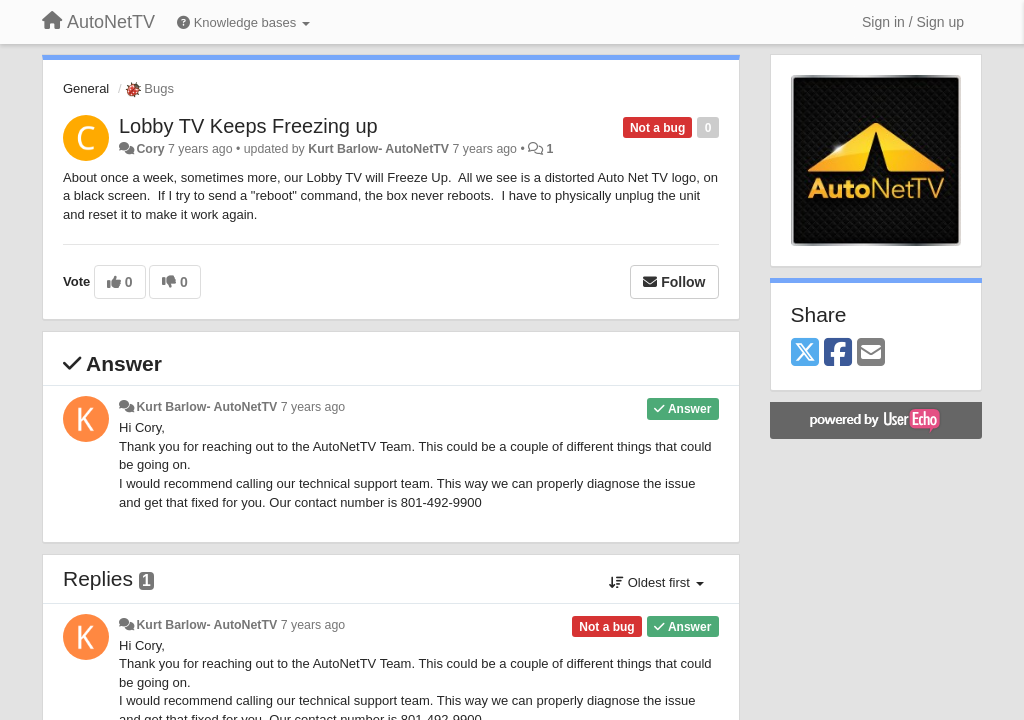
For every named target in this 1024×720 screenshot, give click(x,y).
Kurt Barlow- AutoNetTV (378, 149)
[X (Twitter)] (805, 353)
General (86, 88)
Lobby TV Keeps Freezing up (248, 126)
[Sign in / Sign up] (913, 22)
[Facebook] (838, 353)
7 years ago (313, 407)
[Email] (871, 353)
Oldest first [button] (656, 582)
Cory (150, 149)
